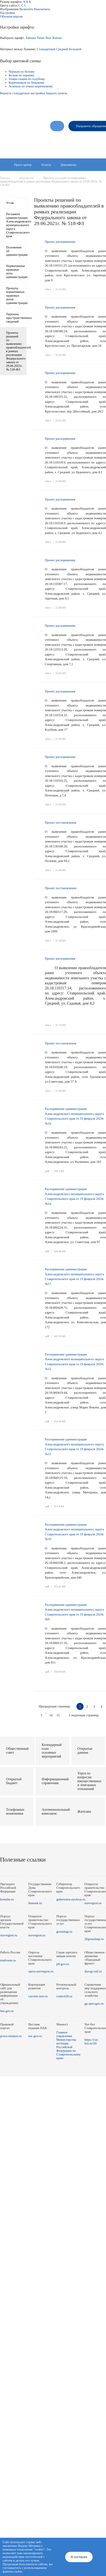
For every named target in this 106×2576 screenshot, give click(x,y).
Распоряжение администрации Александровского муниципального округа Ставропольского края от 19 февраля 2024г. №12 (74, 1362)
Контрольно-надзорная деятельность (28, 227)
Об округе (74, 138)
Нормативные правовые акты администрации (16, 271)
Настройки (7, 12)
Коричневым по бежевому (26, 82)
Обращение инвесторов (19, 190)
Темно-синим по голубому (27, 79)
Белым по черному (21, 75)
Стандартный (46, 49)
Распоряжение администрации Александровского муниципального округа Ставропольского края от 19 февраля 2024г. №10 (74, 1532)
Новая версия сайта (58, 108)
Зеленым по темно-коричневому (31, 86)
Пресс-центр (23, 164)
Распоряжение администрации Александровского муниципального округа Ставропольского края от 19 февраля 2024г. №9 (74, 1612)
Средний (62, 49)
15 (58, 1715)
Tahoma (30, 38)
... (46, 1712)
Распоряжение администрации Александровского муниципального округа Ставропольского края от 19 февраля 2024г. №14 (74, 1196)
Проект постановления (60, 822)
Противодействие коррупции (62, 190)
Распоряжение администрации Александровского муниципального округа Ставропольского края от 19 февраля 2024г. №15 (74, 1447)
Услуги (46, 164)
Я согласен (79, 2557)
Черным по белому (22, 71)
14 (50, 1715)
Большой (75, 49)
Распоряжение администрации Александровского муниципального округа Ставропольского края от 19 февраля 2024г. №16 (74, 1116)
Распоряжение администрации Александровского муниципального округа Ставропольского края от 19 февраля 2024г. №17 (74, 1276)
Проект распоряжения (60, 241)
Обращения (56, 177)
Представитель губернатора (22, 177)
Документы (68, 164)
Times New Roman (49, 38)
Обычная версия (11, 16)
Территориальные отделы (77, 145)
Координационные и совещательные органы (33, 202)
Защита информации (84, 202)
